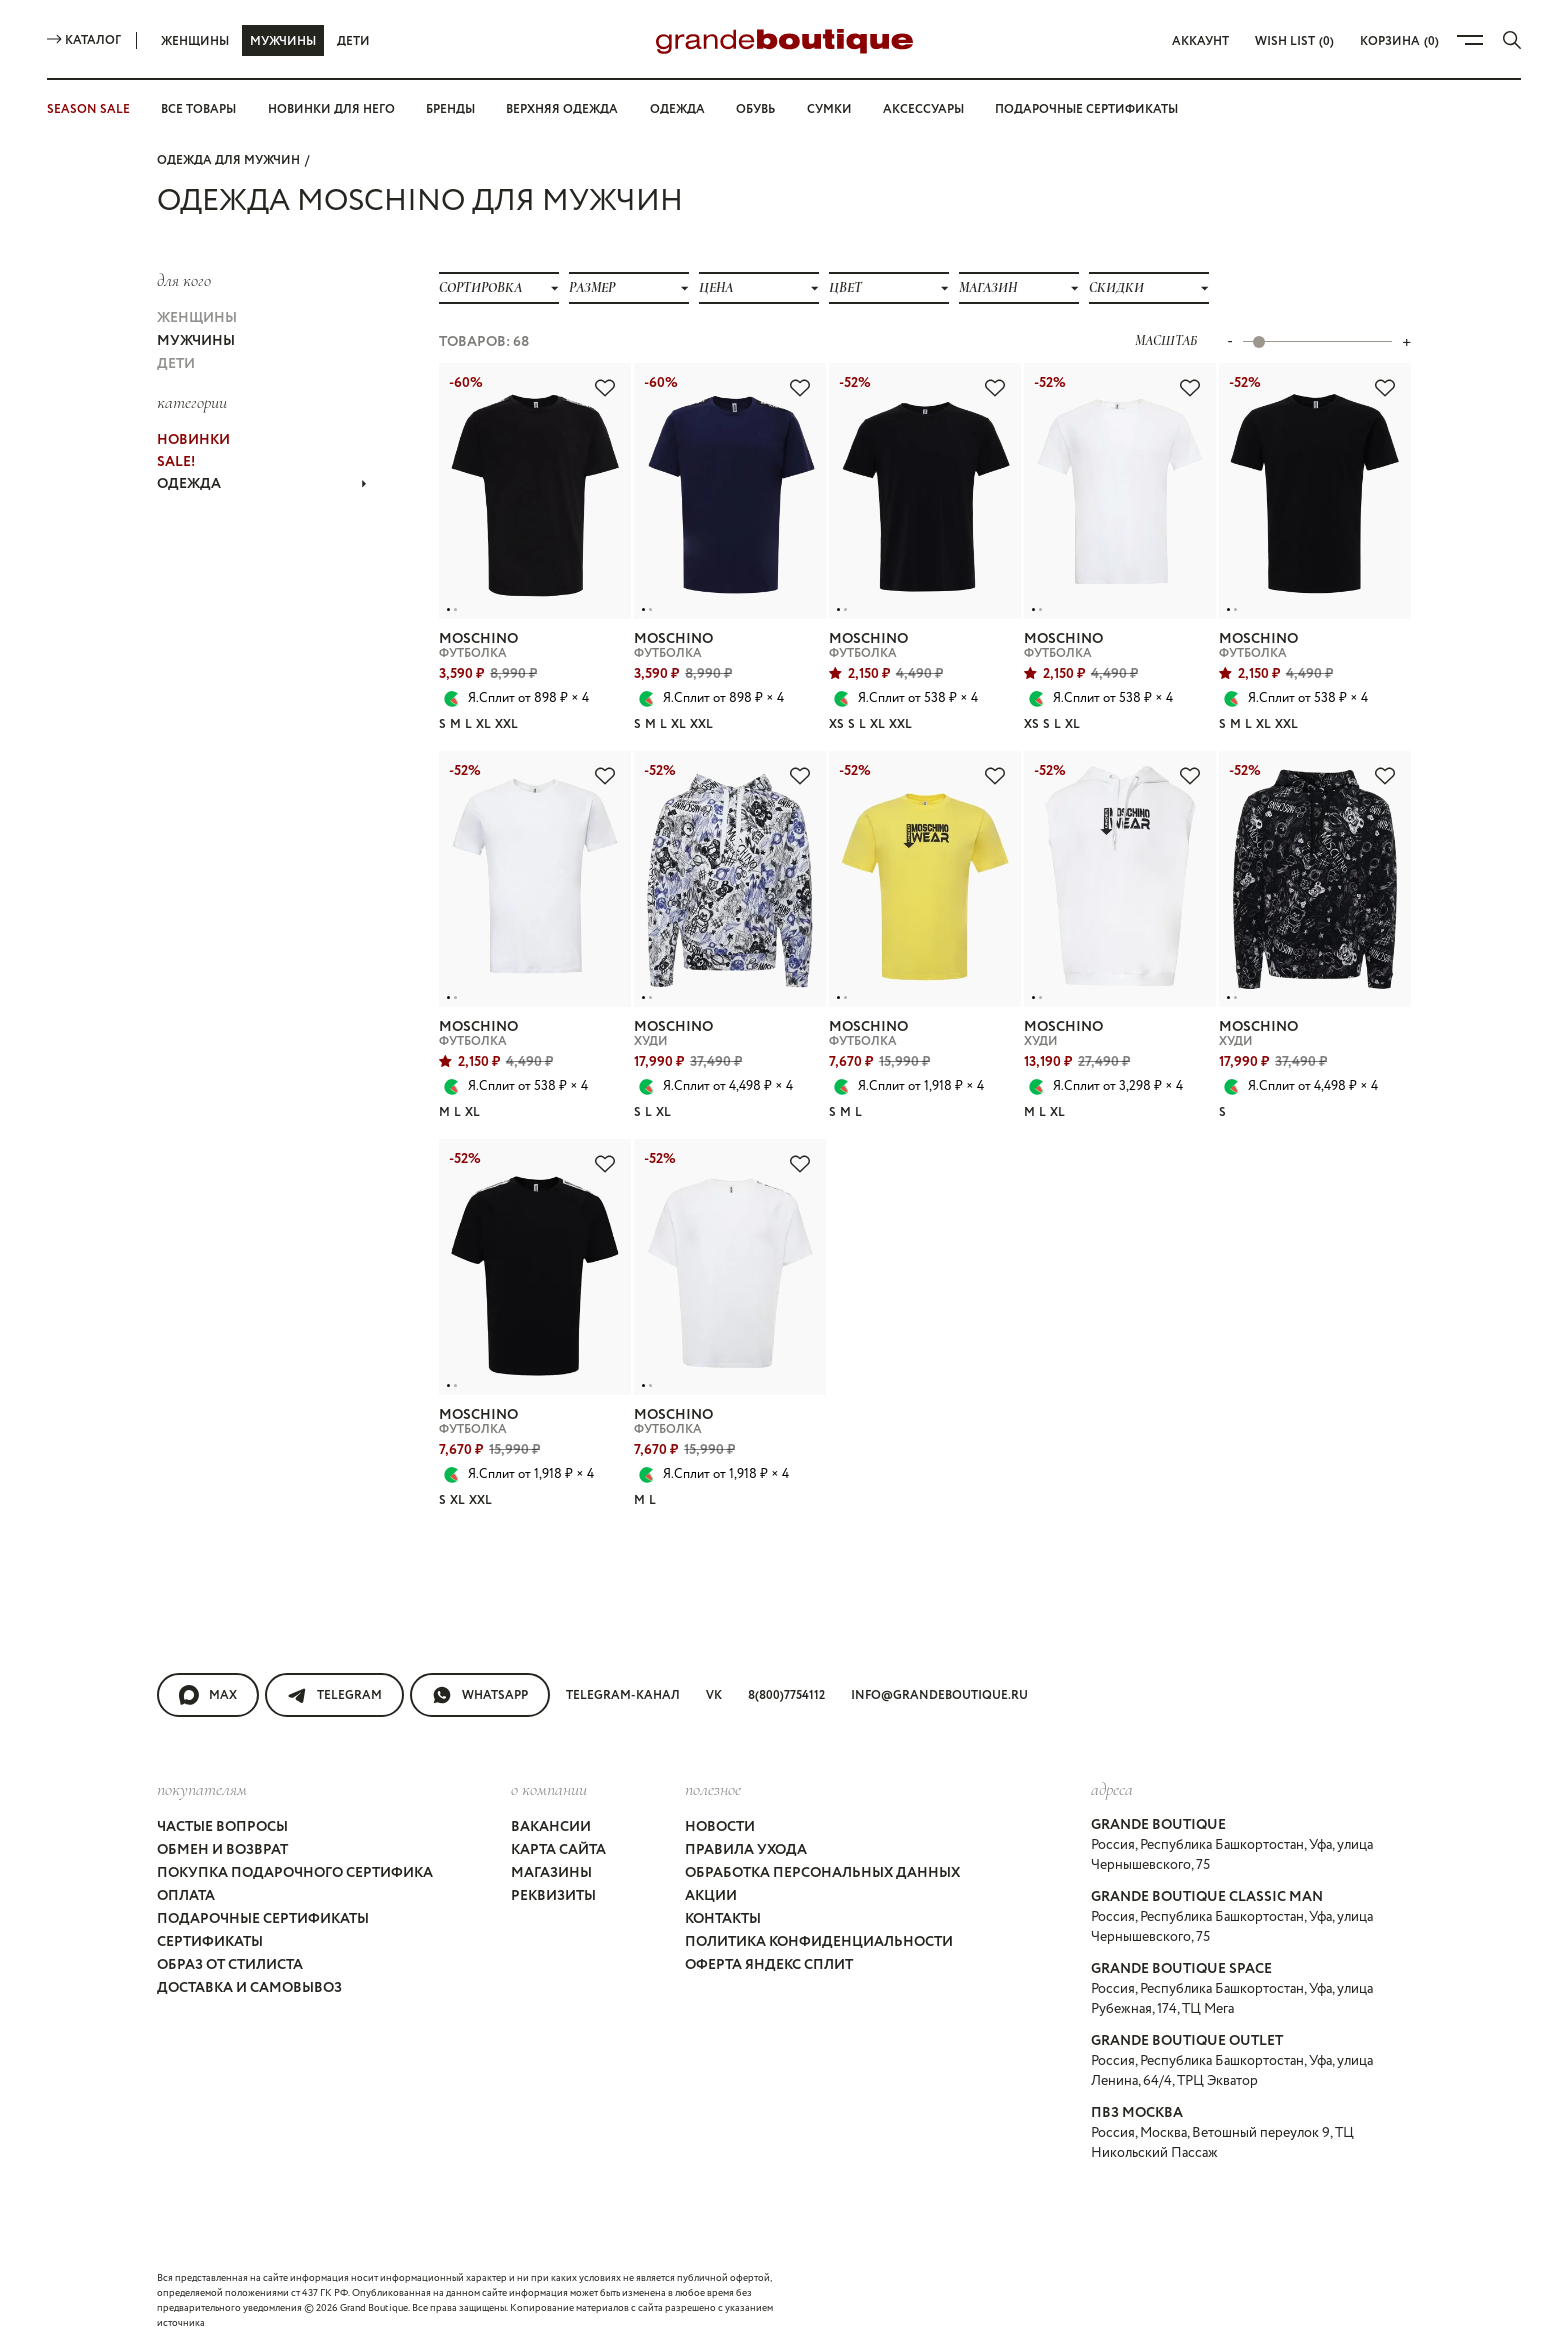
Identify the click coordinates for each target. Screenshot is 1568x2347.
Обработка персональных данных (822, 1873)
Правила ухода (746, 1850)
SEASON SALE (88, 109)
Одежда (677, 109)
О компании (549, 1789)
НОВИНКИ (193, 440)
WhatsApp (480, 1695)
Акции (711, 1896)
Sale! (176, 462)
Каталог (84, 40)
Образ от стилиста (230, 1965)
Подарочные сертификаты (1086, 109)
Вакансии (551, 1827)
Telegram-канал (623, 1695)
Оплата (186, 1896)
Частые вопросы (222, 1827)
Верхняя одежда (562, 109)
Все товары (198, 109)
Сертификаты (210, 1942)
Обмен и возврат (222, 1850)
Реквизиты (553, 1896)
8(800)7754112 (786, 1695)
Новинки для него (331, 109)
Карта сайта (558, 1850)
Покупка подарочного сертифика (295, 1873)
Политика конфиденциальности (819, 1942)
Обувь (755, 109)
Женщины (195, 41)
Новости (720, 1827)
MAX (208, 1695)
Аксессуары (923, 109)
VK (714, 1695)
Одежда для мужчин (228, 160)
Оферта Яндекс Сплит (769, 1965)
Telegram (334, 1695)
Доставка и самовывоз (249, 1988)
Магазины (551, 1873)
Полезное (713, 1789)
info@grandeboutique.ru (939, 1695)
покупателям (202, 1789)
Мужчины (283, 41)
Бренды (450, 109)
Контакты (723, 1919)
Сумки (829, 109)
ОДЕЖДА (262, 484)
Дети (353, 41)
